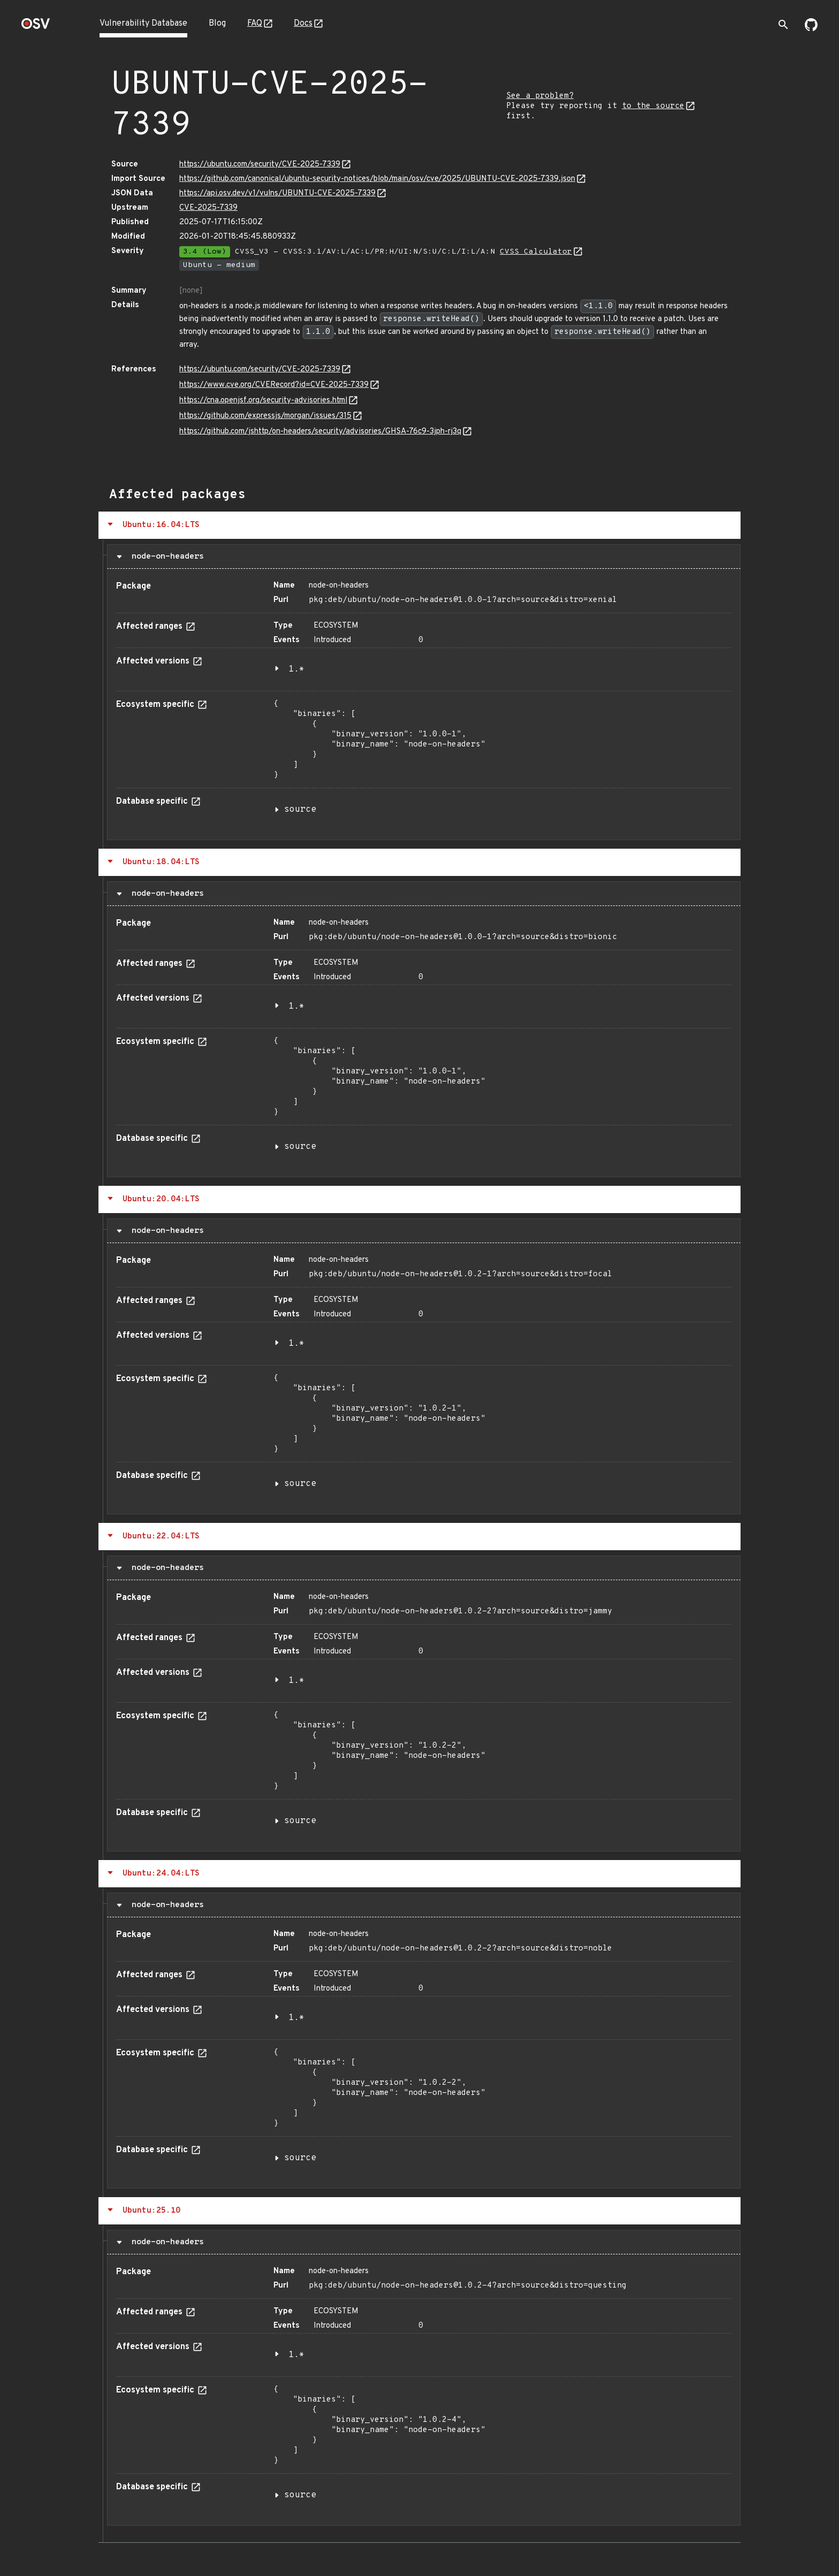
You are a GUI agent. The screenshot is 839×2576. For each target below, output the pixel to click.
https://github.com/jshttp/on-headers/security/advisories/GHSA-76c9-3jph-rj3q (320, 431)
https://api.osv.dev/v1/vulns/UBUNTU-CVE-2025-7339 (277, 193)
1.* (296, 669)
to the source (653, 106)
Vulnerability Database (143, 23)
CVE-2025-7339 (208, 208)
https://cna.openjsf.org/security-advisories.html (263, 400)
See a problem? (540, 96)
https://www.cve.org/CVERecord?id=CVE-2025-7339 (274, 385)
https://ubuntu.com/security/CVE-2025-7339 (259, 164)
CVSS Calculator (536, 251)
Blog (217, 23)
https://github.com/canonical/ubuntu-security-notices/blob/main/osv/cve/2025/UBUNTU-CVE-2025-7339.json (377, 179)
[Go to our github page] (811, 29)
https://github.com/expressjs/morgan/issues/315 (265, 416)
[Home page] (35, 27)
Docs (303, 23)
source (300, 809)
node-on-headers (165, 556)
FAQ (254, 23)
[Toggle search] (783, 24)
